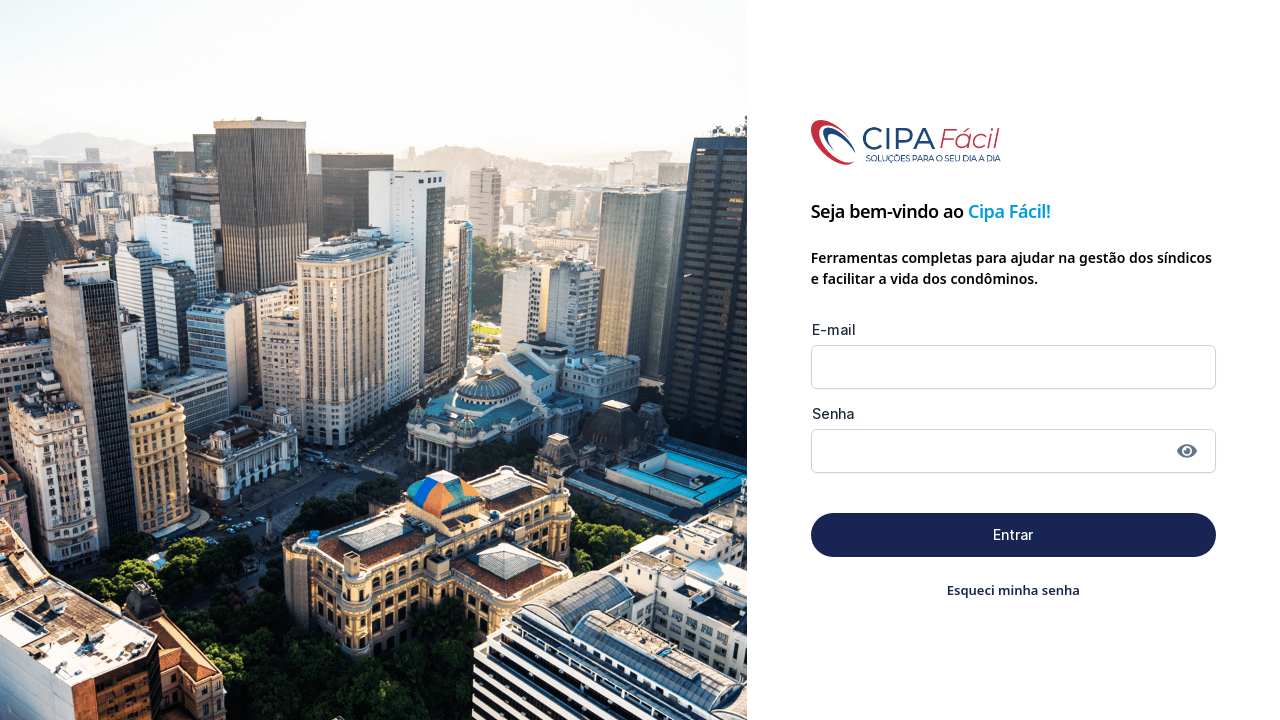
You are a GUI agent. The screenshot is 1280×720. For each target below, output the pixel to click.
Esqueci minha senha (1013, 590)
